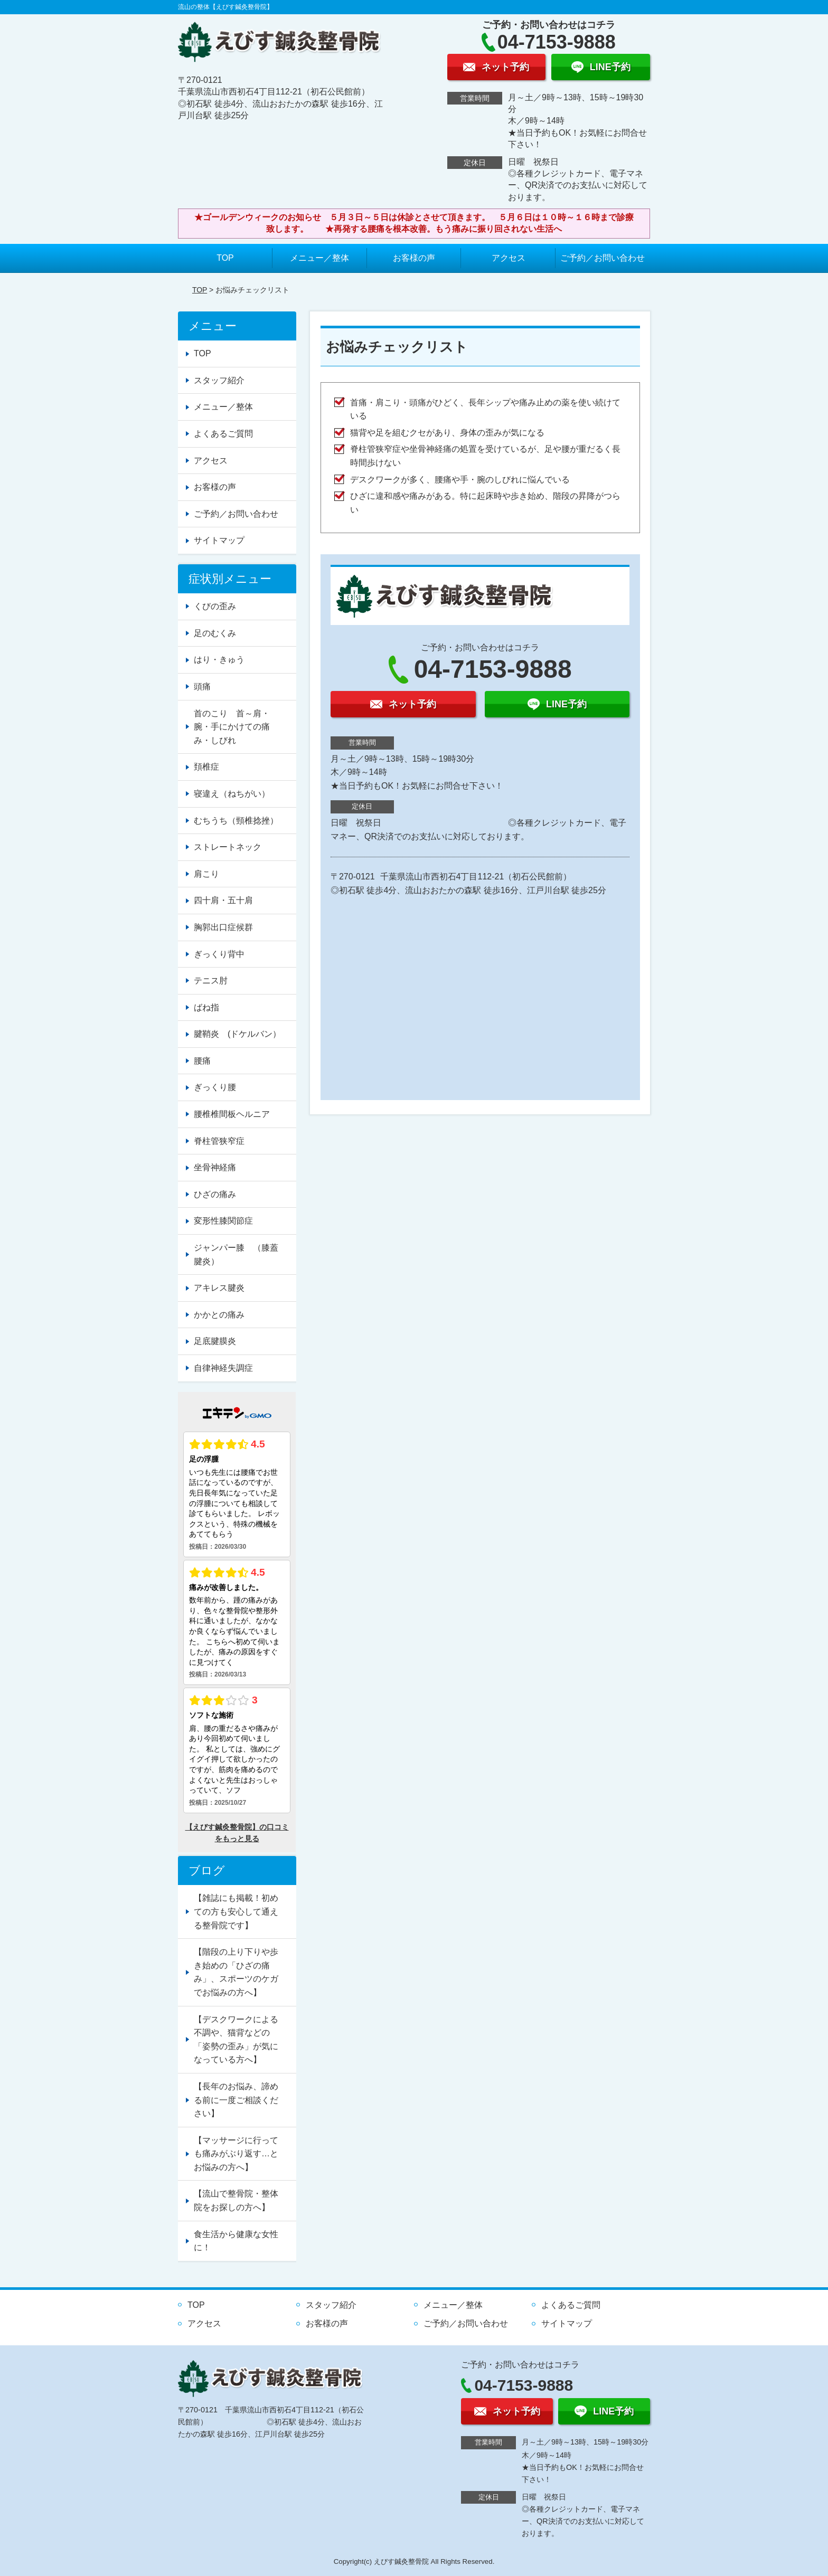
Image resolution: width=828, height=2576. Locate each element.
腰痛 (202, 1060)
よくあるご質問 (223, 433)
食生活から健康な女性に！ (236, 2241)
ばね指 (206, 1007)
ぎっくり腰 (215, 1087)
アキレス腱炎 (219, 1287)
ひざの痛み (215, 1194)
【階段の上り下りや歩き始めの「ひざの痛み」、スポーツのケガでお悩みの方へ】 (236, 1972)
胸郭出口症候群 (223, 927)
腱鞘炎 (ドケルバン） (237, 1033)
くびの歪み (215, 606)
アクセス (508, 257)
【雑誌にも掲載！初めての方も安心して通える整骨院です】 (236, 1911)
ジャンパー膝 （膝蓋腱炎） (236, 1254)
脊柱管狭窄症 (219, 1141)
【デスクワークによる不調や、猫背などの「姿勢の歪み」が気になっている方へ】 (236, 2039)
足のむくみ (215, 633)
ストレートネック (227, 846)
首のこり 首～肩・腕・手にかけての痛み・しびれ (232, 727)
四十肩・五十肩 (223, 900)
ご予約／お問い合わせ (602, 257)
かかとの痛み (219, 1314)
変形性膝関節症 (223, 1220)
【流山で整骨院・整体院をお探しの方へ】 (236, 2200)
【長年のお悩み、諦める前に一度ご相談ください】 (236, 2100)
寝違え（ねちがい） (232, 793)
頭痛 (202, 686)
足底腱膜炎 (215, 1341)
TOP (225, 257)
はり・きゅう (219, 659)
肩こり (206, 873)
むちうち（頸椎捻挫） (236, 820)
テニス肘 (211, 980)
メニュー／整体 (319, 257)
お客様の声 (414, 257)
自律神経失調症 (223, 1367)
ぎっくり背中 (219, 954)
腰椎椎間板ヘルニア (232, 1114)
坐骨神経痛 (215, 1167)
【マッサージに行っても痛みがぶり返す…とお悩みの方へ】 (236, 2154)
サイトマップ (219, 540)
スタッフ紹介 (219, 380)
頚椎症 (206, 766)
